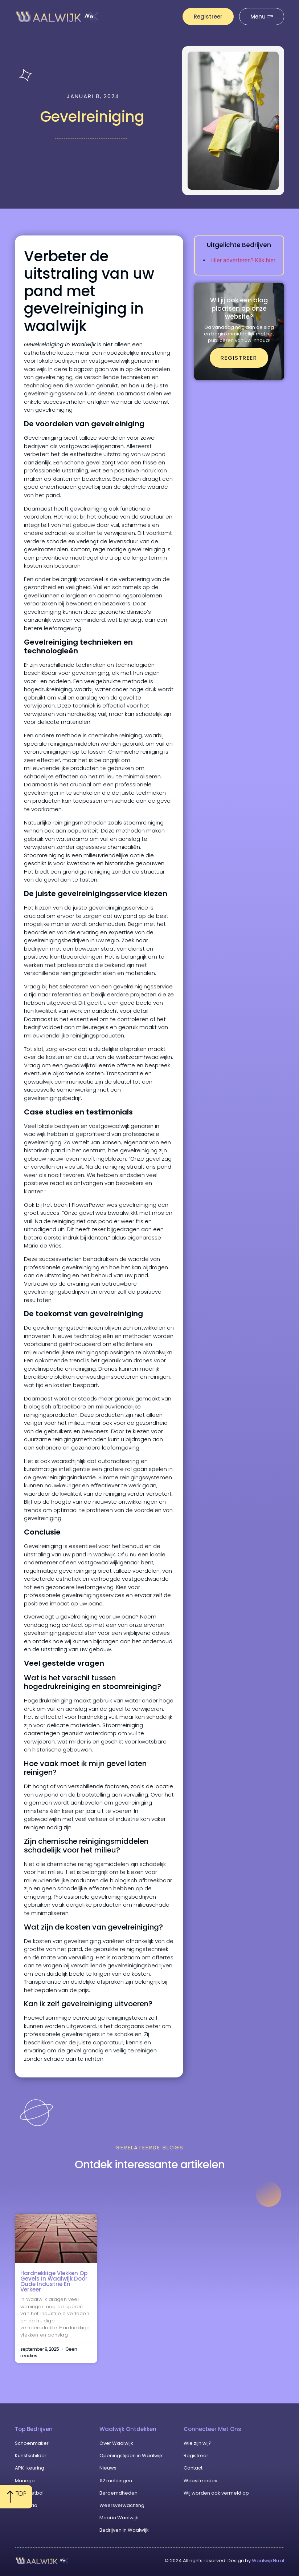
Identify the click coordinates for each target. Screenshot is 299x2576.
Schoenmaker (32, 2443)
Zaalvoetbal (29, 2493)
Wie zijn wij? (198, 2443)
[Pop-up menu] (261, 16)
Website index (200, 2480)
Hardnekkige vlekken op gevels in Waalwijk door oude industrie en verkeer (53, 2281)
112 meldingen (115, 2480)
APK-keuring (29, 2467)
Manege (25, 2480)
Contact (193, 2467)
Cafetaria (26, 2505)
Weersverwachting (121, 2505)
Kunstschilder (30, 2455)
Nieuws (107, 2467)
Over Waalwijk (116, 2443)
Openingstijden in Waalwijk (131, 2455)
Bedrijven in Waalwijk (124, 2530)
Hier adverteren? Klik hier (243, 260)
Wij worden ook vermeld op (216, 2493)
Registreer (196, 2455)
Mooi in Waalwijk (118, 2517)
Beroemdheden (118, 2493)
